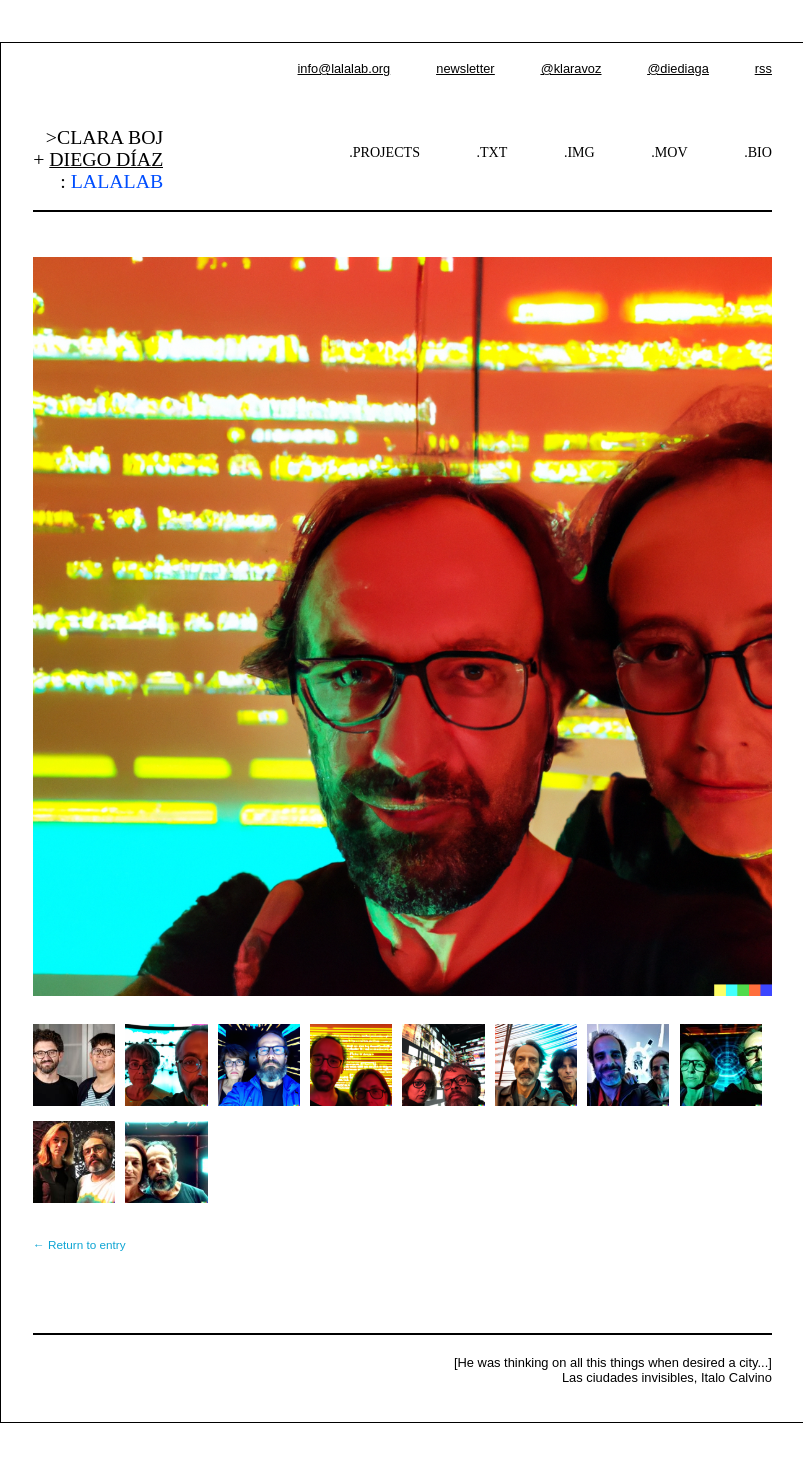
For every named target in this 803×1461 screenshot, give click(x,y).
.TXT (492, 152)
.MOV (669, 152)
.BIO (758, 152)
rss (763, 68)
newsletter (465, 68)
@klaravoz (571, 68)
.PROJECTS (384, 152)
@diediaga (677, 68)
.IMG (579, 152)
